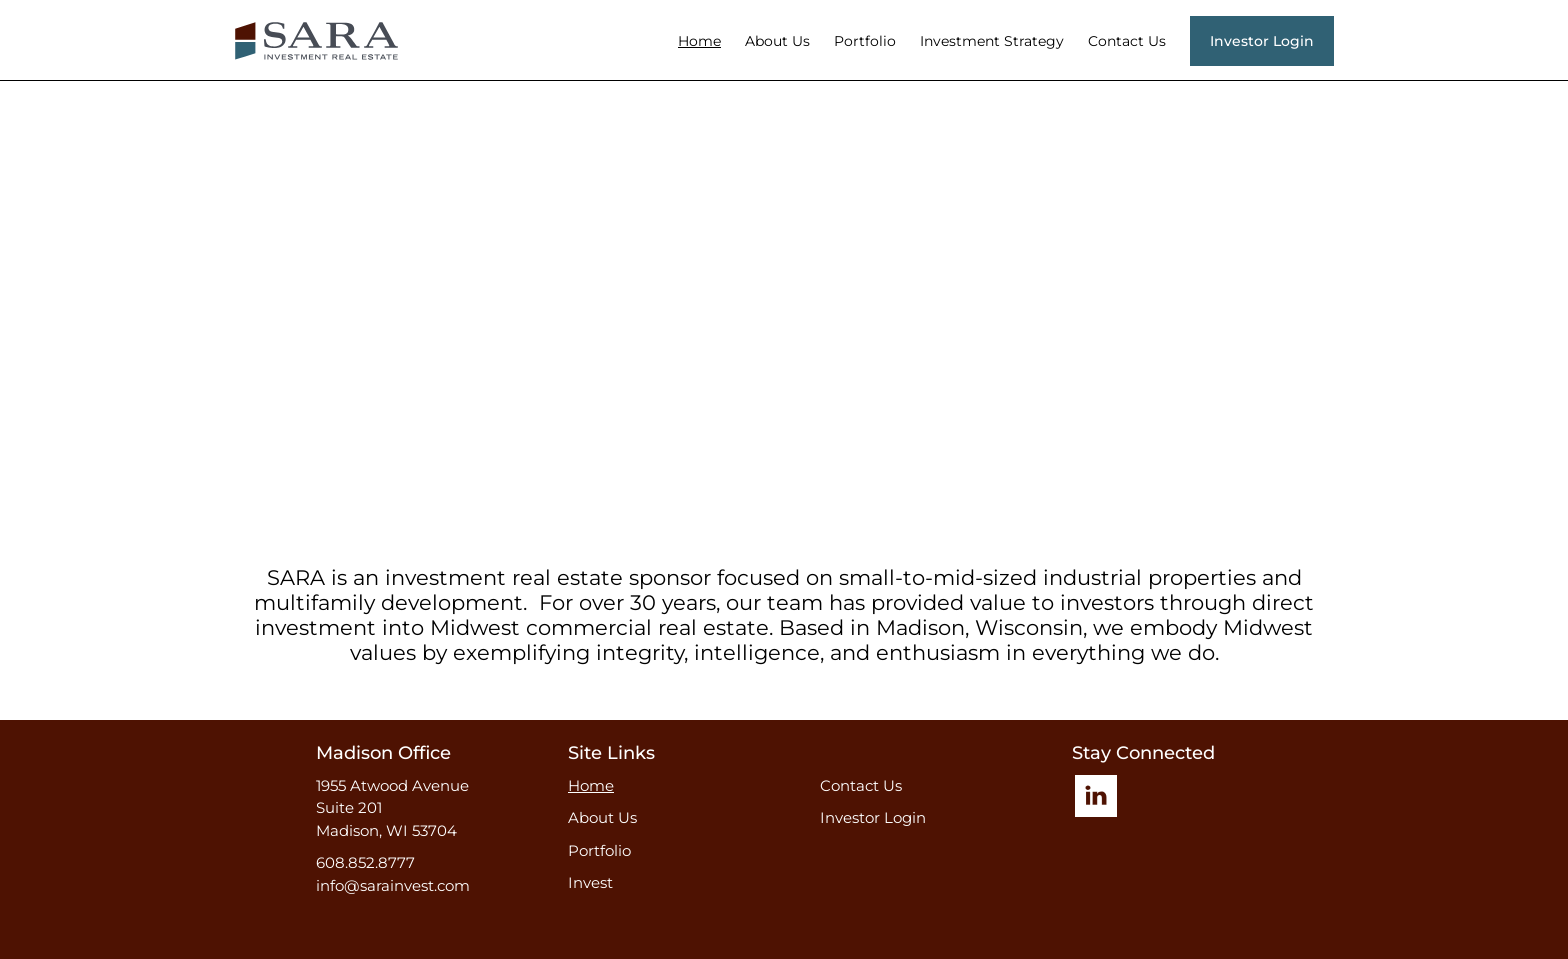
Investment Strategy (992, 41)
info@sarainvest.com (393, 885)
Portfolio (865, 41)
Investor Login (873, 817)
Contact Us (1127, 41)
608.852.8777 (365, 862)
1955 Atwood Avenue (392, 785)
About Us (777, 41)
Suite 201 (349, 807)
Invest (590, 882)
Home (699, 41)
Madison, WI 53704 (386, 830)
